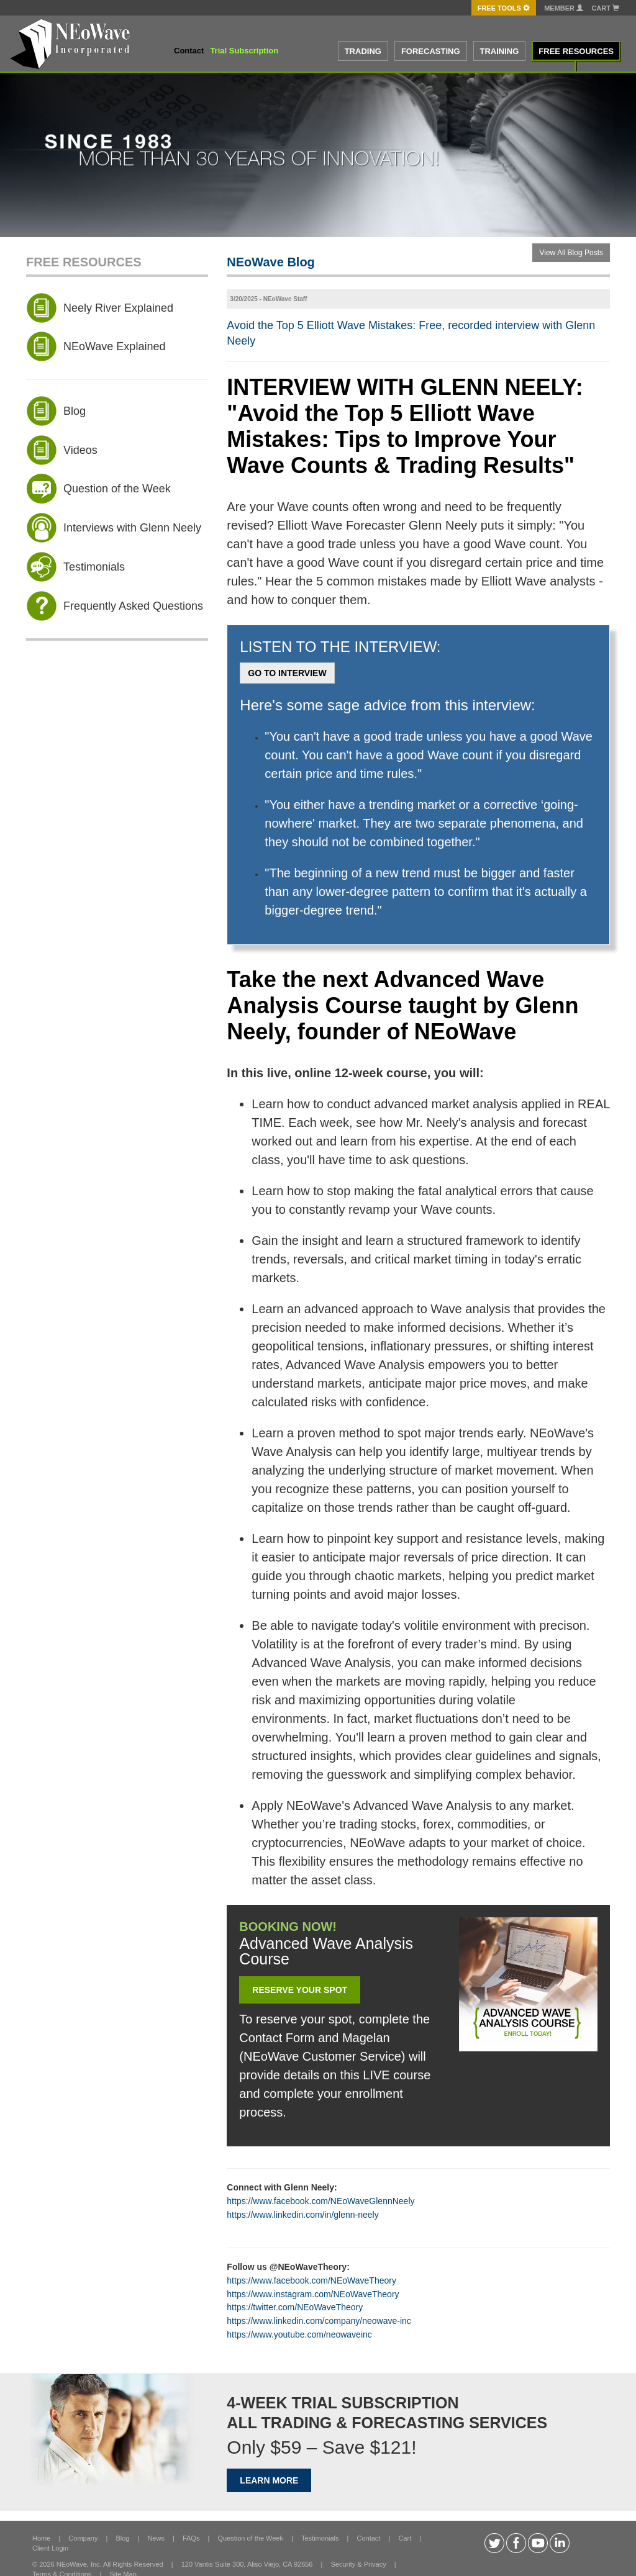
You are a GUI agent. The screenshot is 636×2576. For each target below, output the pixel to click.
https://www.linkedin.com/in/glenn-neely (302, 2215)
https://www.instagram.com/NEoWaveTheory (313, 2294)
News (156, 2538)
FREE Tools (504, 8)
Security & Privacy (358, 2564)
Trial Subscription (244, 51)
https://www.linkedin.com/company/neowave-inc (319, 2321)
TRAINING (499, 51)
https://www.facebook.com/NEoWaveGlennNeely (320, 2201)
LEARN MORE (269, 2480)
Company (83, 2538)
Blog (122, 2538)
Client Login (50, 2548)
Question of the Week (250, 2538)
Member (563, 8)
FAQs (191, 2538)
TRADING (363, 51)
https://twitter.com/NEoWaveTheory (295, 2307)
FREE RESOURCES (576, 51)
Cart (605, 8)
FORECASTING (430, 51)
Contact (189, 51)
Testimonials (320, 2538)
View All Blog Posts (571, 252)
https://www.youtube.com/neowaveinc (299, 2334)
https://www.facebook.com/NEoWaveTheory (311, 2280)
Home (41, 2538)
